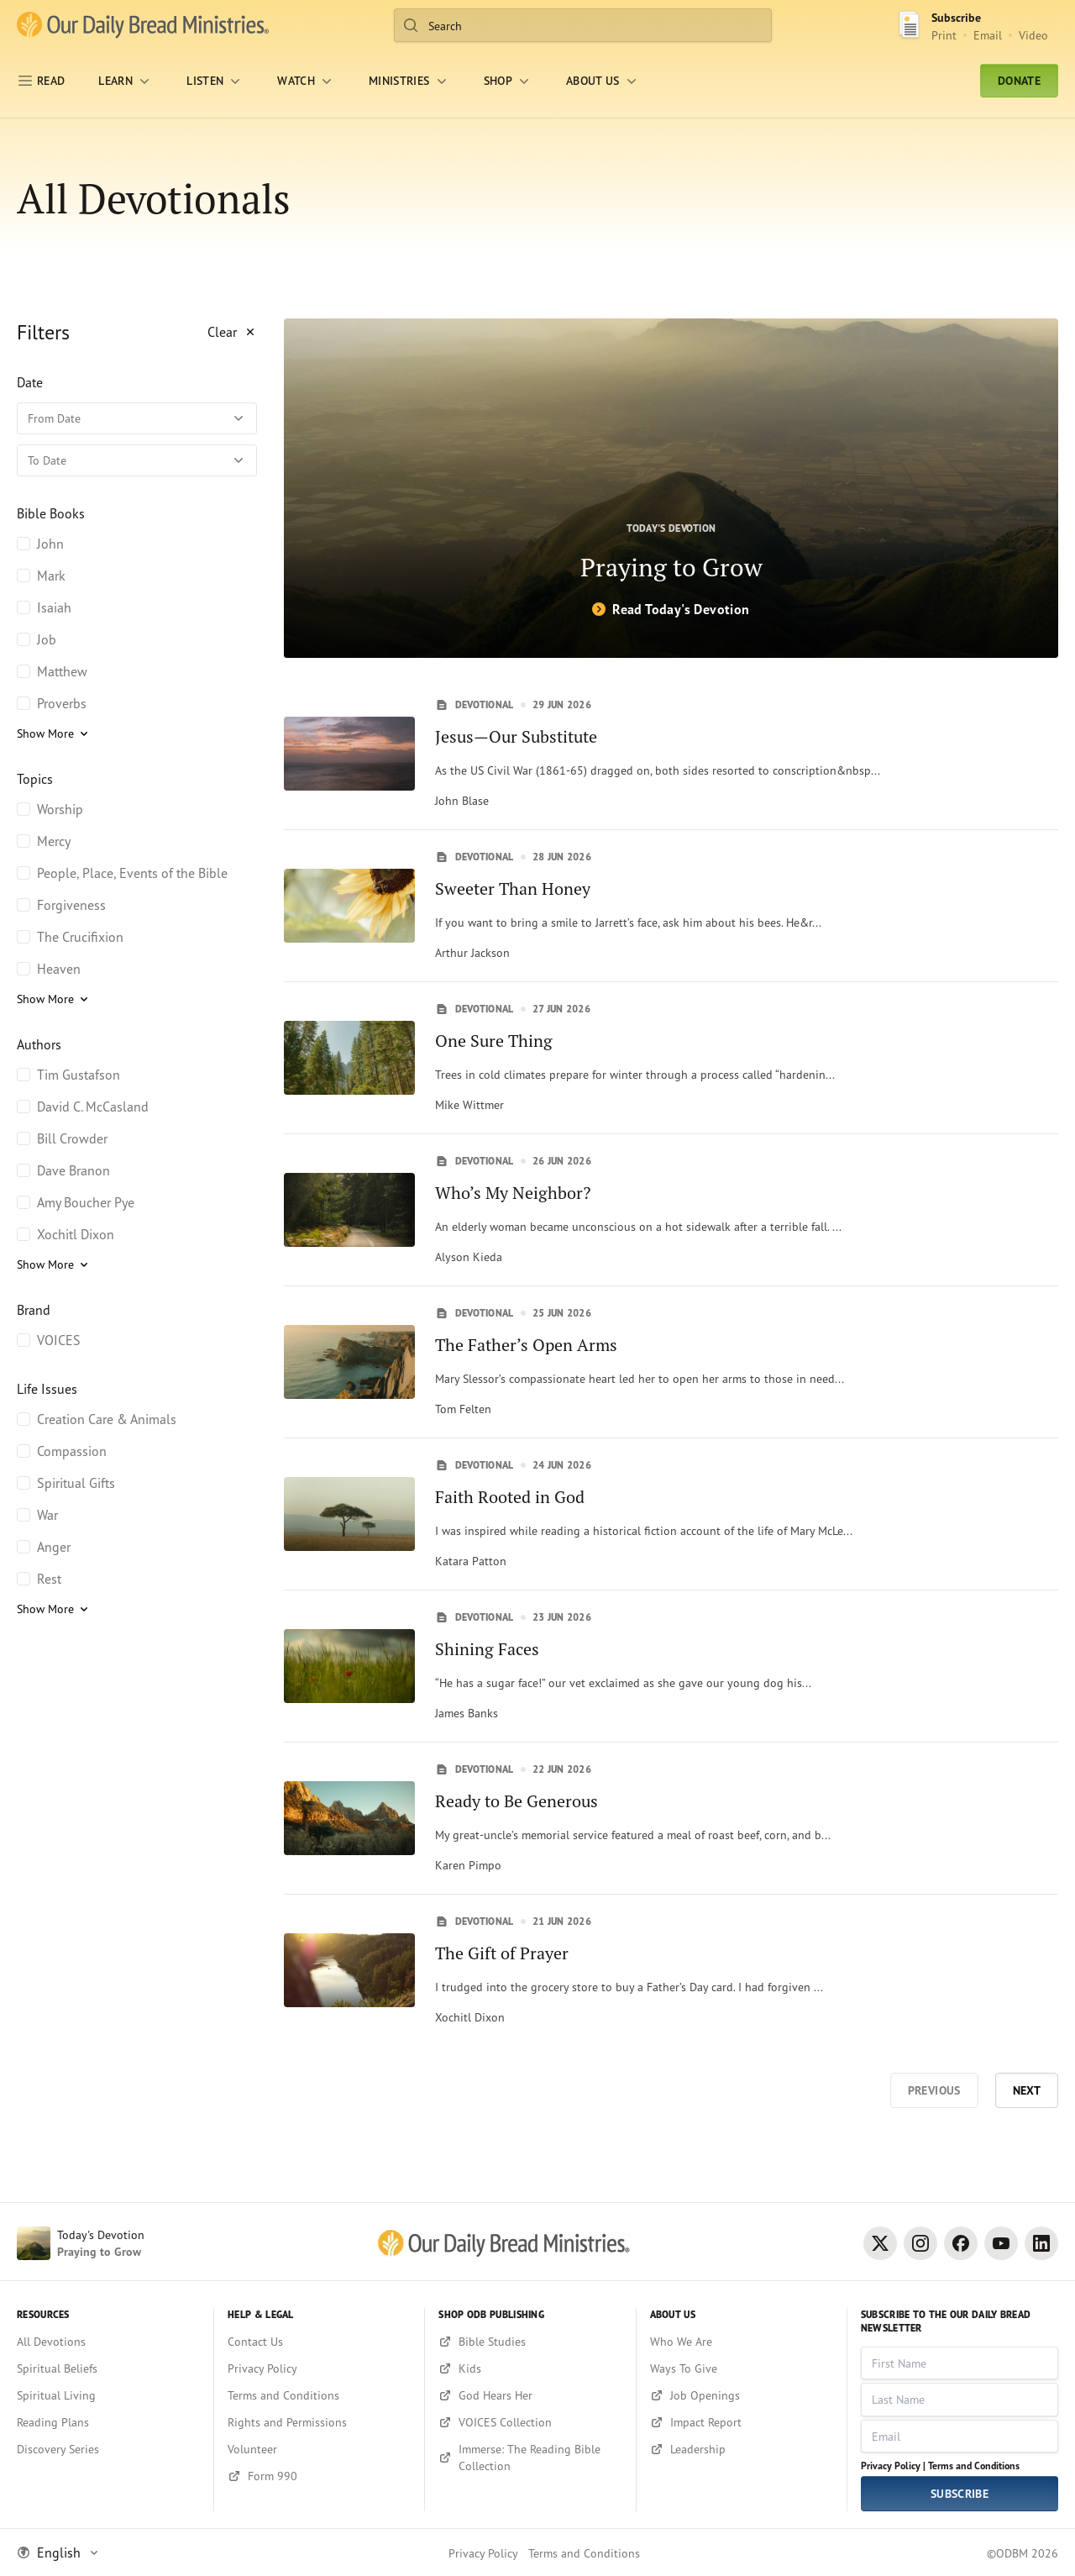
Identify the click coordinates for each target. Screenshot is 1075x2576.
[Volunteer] (319, 2449)
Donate (1019, 80)
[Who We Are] (741, 2341)
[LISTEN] (215, 81)
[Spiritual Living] (108, 2395)
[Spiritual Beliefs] (108, 2368)
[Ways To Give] (741, 2368)
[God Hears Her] (529, 2395)
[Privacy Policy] (319, 2368)
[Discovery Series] (108, 2449)
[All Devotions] (108, 2341)
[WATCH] (306, 81)
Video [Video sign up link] (1033, 35)
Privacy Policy (483, 2553)
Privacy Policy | (893, 2465)
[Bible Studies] (529, 2341)
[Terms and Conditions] (319, 2395)
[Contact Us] (319, 2341)
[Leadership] (741, 2449)
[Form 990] (319, 2476)
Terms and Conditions (974, 2465)
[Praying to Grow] (671, 487)
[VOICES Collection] (529, 2422)
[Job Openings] (741, 2395)
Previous (934, 2090)
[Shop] (508, 81)
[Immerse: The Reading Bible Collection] (529, 2457)
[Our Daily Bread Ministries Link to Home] (143, 25)
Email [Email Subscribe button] (987, 35)
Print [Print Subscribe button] (944, 35)
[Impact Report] (741, 2422)
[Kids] (529, 2368)
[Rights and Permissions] (319, 2422)
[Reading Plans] (108, 2422)
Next (1027, 2090)
